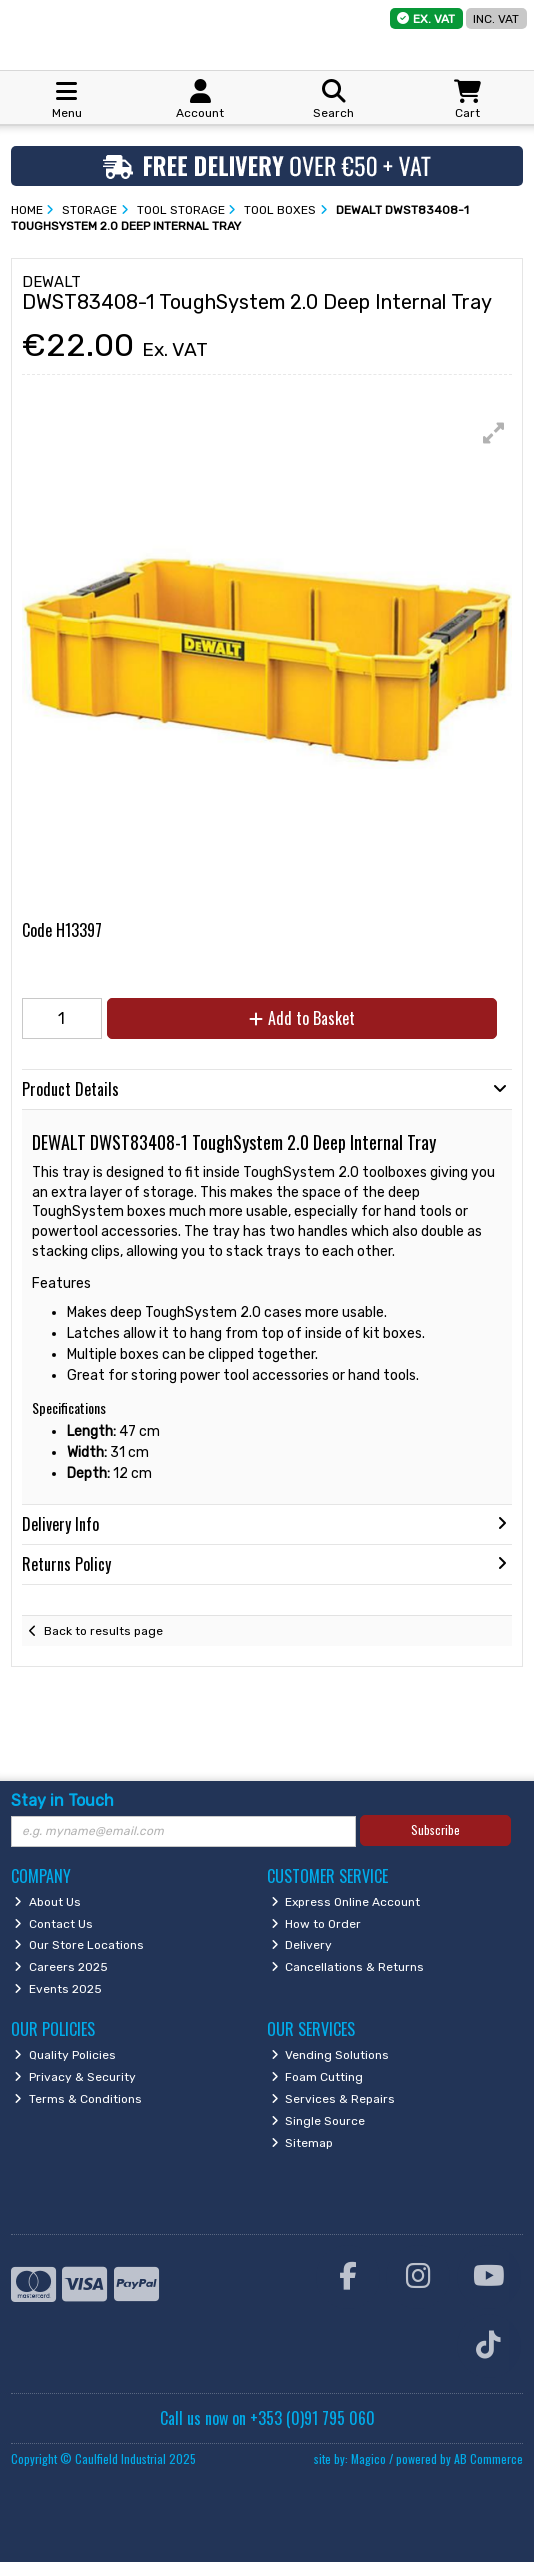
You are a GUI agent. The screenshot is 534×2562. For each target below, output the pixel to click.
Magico (368, 2458)
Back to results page (103, 1631)
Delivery (302, 1945)
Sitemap (302, 2143)
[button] (494, 433)
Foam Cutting (317, 2077)
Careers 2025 (61, 1967)
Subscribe (435, 1829)
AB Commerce (488, 2458)
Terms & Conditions (78, 2099)
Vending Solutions (330, 2055)
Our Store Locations (79, 1945)
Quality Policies (65, 2055)
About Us (47, 1902)
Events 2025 (58, 1989)
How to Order (316, 1924)
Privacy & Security (75, 2077)
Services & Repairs (333, 2099)
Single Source (318, 2121)
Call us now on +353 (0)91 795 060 (267, 2418)
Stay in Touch (62, 1800)
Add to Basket (302, 1018)
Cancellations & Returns (348, 1967)
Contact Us (53, 1924)
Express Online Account (346, 1902)
